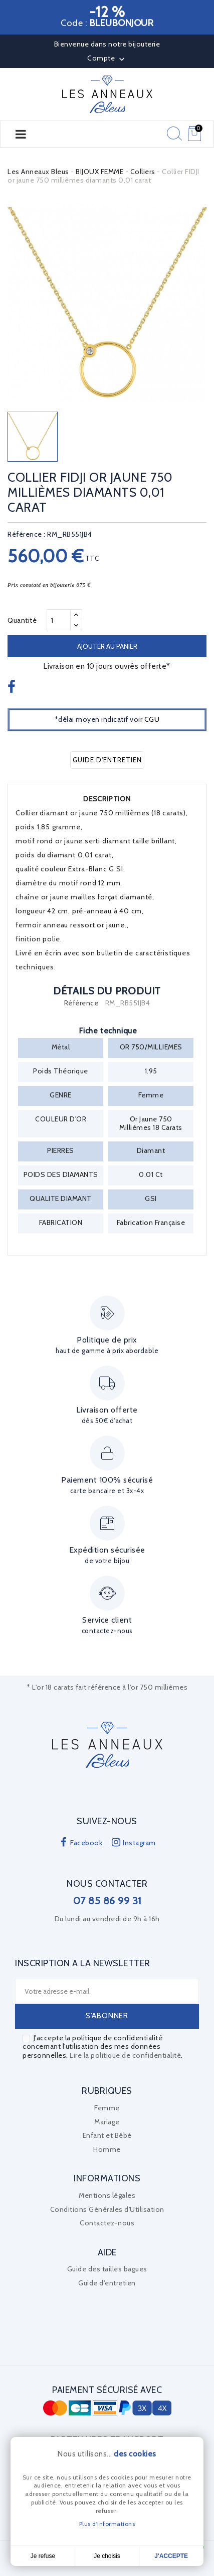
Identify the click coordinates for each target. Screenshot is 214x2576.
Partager (13, 687)
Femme (107, 2107)
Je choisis (107, 2555)
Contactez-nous (107, 2222)
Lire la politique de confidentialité (125, 2055)
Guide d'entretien (107, 760)
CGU (152, 719)
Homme (107, 2149)
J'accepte (171, 2555)
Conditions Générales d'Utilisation (107, 2209)
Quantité (22, 620)
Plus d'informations (107, 2523)
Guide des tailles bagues (107, 2268)
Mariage (107, 2121)
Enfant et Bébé (107, 2135)
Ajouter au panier (107, 646)
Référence (81, 1003)
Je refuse (43, 2555)
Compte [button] (107, 59)
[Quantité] (59, 620)
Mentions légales (107, 2195)
